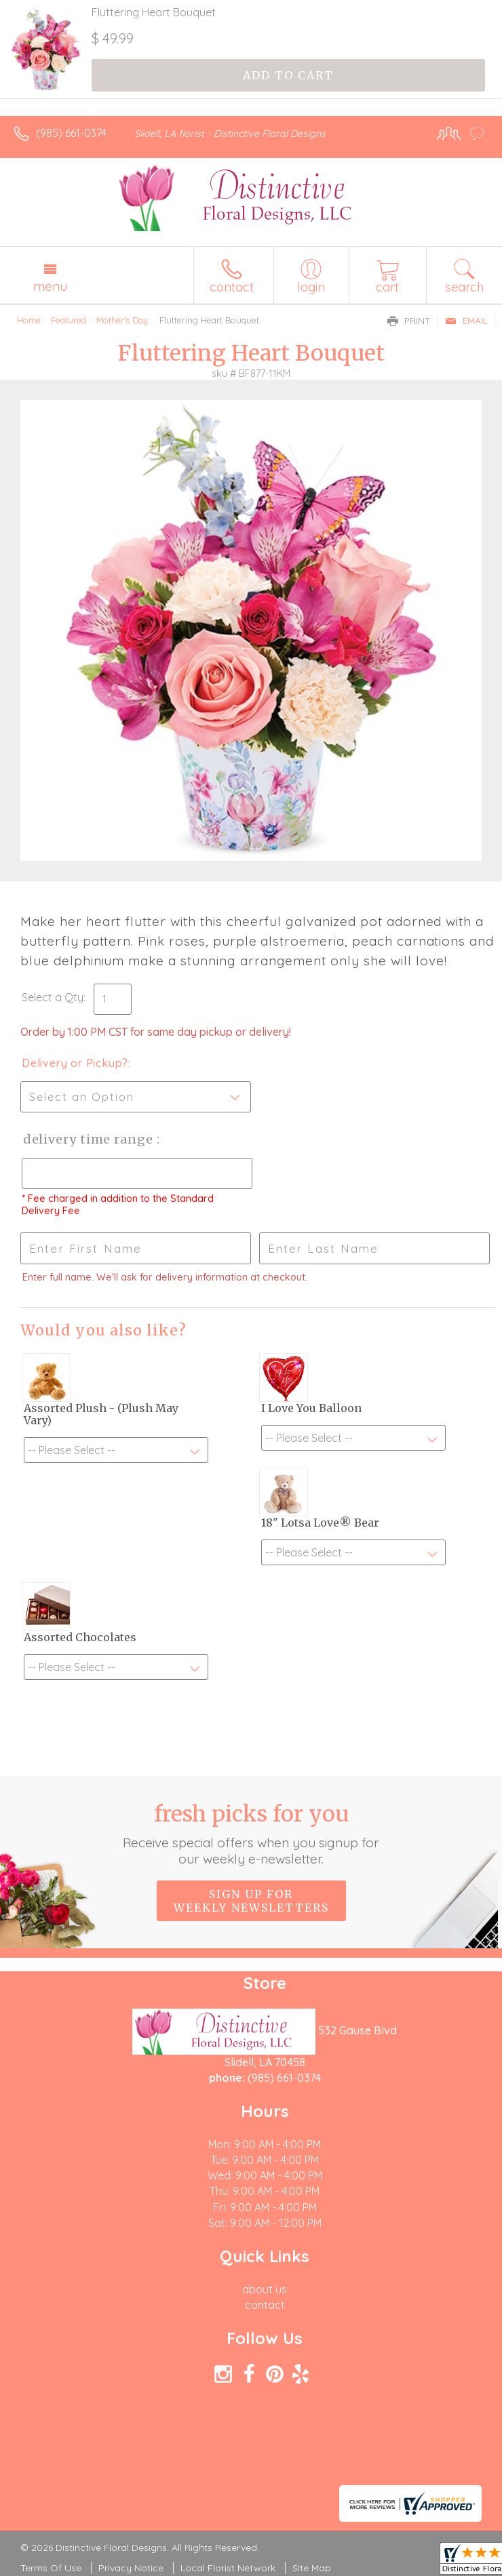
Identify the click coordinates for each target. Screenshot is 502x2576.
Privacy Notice (130, 2568)
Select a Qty (52, 997)
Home (29, 320)
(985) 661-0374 (71, 133)
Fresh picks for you (251, 1833)
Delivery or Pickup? (75, 1063)
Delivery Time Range (88, 1139)
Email (466, 321)
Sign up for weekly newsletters (251, 1900)
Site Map (311, 2568)
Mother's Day (122, 320)
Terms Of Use (50, 2568)
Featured (68, 320)
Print (409, 321)
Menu (50, 286)
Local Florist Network (227, 2568)
